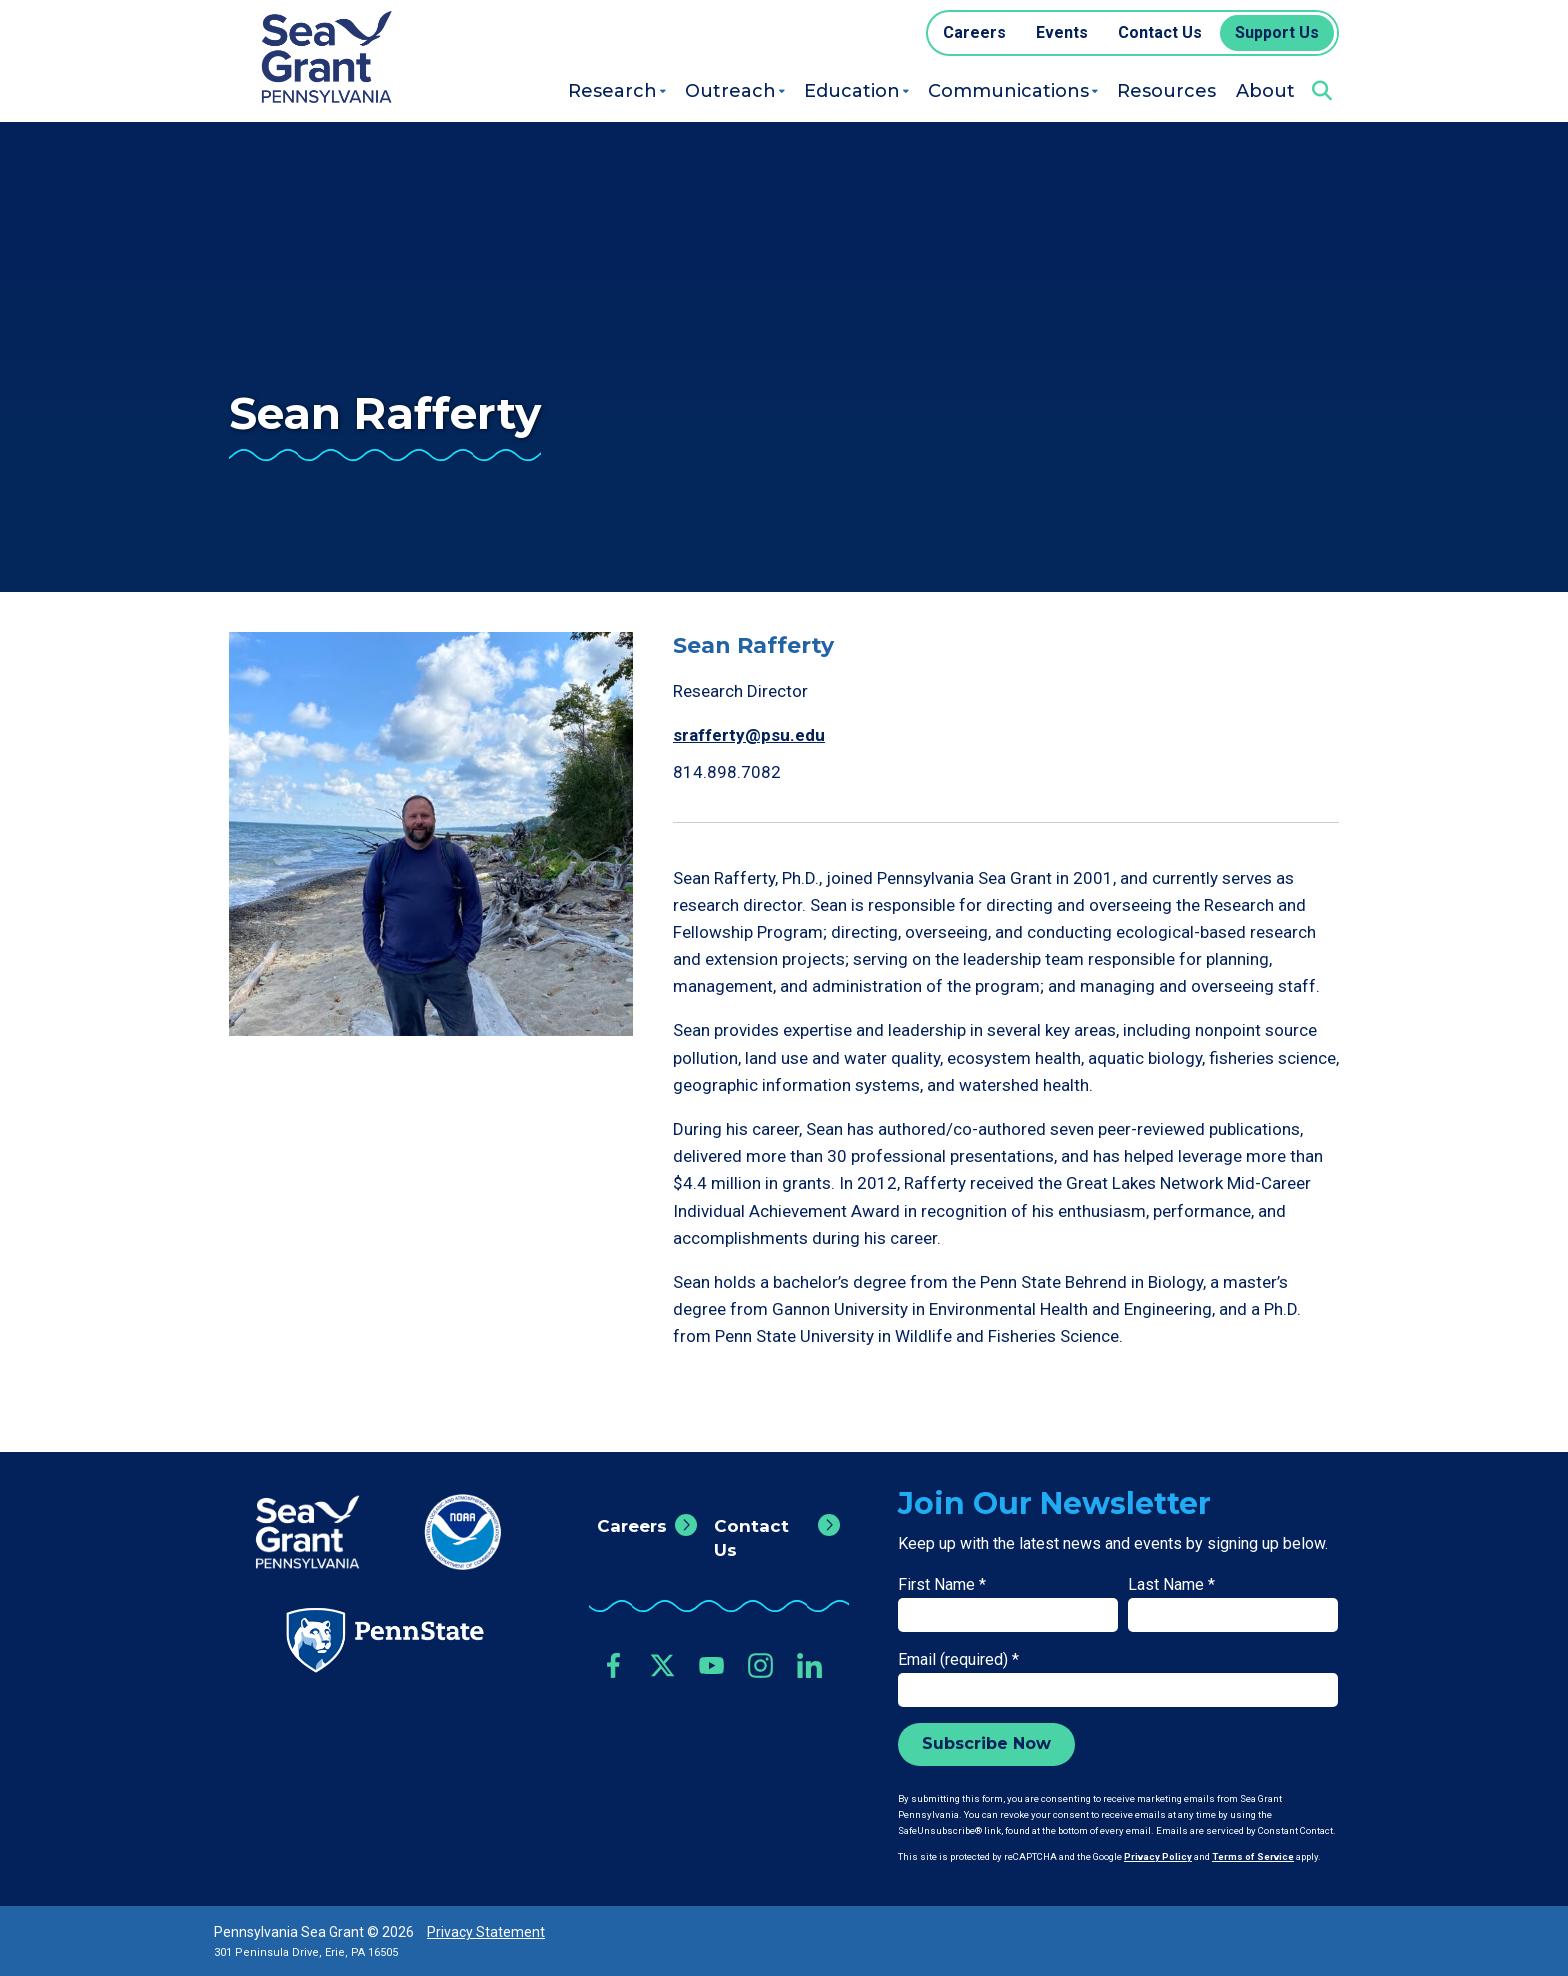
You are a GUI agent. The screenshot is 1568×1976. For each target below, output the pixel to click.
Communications (1008, 91)
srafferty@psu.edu (749, 735)
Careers (632, 1526)
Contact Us (751, 1538)
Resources (1166, 91)
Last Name (1171, 1584)
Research (612, 91)
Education (852, 91)
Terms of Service (1253, 1856)
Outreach (730, 91)
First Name (942, 1584)
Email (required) (958, 1659)
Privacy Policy (1158, 1856)
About (1265, 91)
